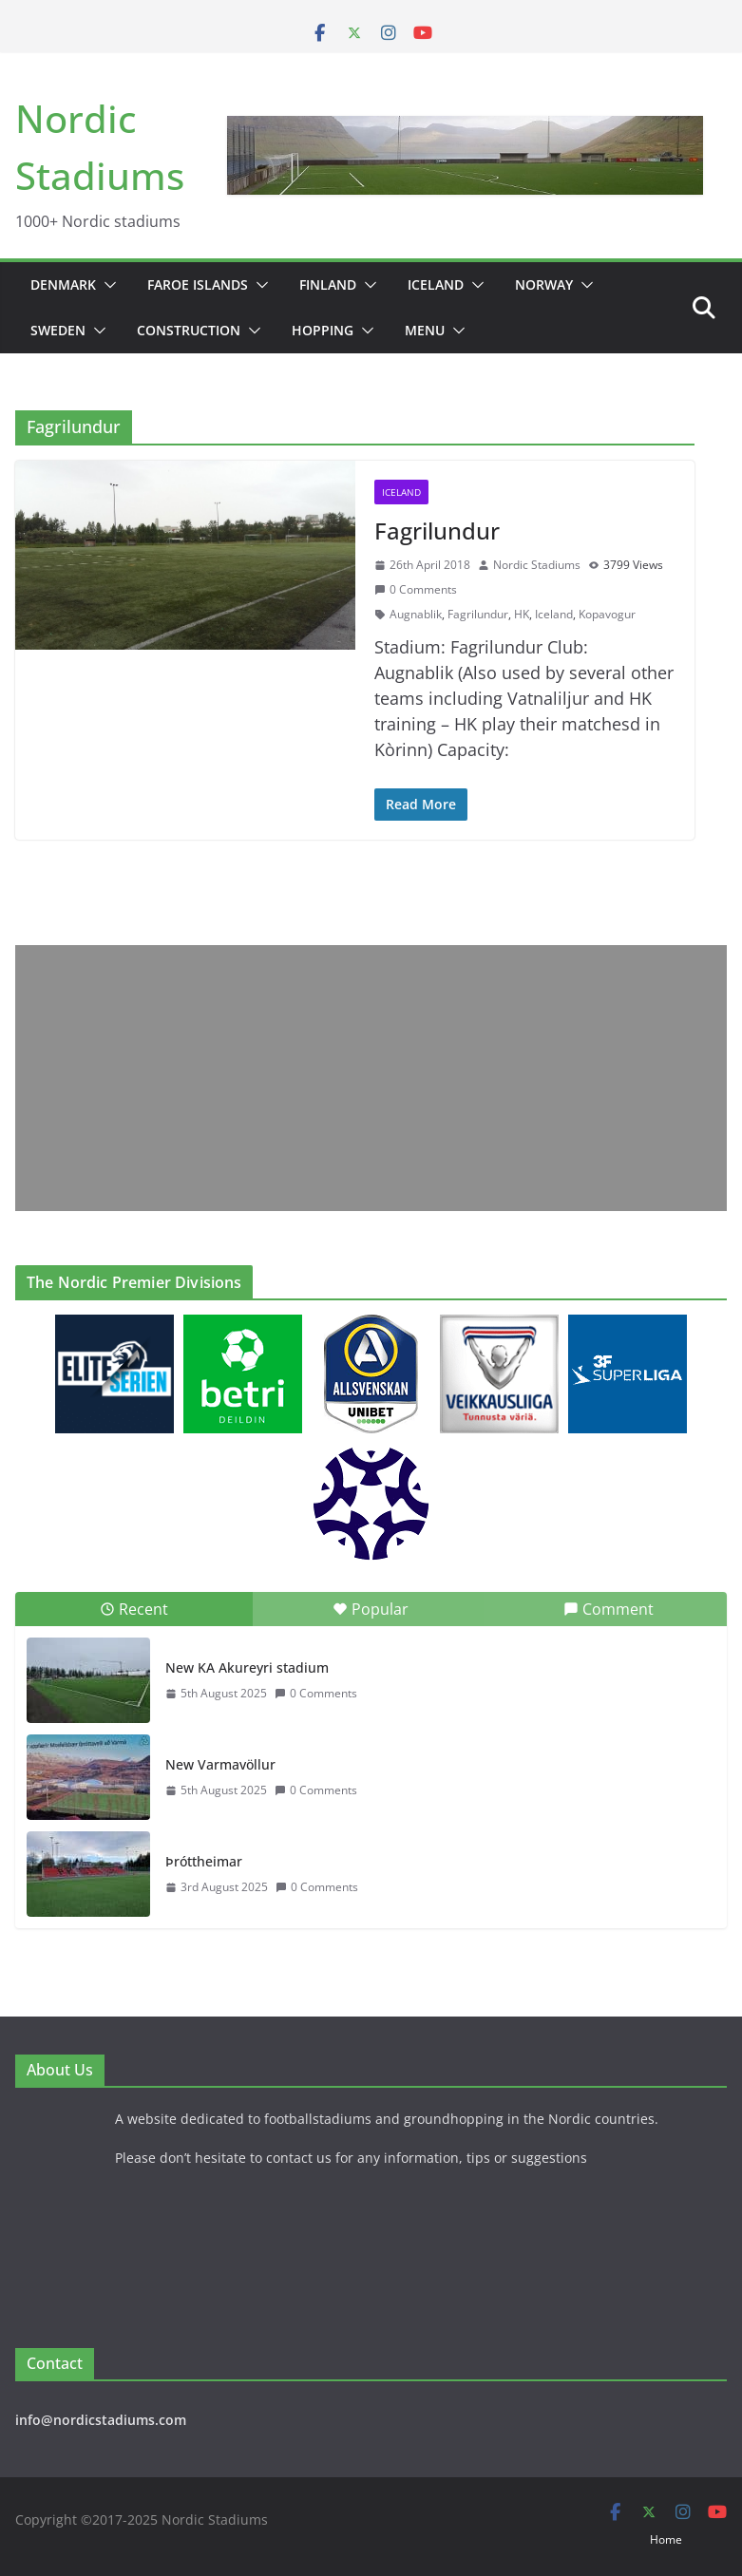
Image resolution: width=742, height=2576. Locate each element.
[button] (106, 285)
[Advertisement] (371, 1078)
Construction (188, 330)
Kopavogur (607, 614)
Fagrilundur (437, 530)
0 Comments (415, 589)
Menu (425, 330)
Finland (327, 284)
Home (666, 2539)
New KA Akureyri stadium (247, 1667)
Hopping (322, 330)
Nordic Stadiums (536, 565)
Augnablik (416, 614)
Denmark (63, 284)
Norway (544, 284)
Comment (608, 1609)
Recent (134, 1609)
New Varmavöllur (220, 1764)
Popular (371, 1609)
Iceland (436, 284)
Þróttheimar (203, 1861)
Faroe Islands (197, 284)
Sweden (58, 330)
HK (521, 614)
